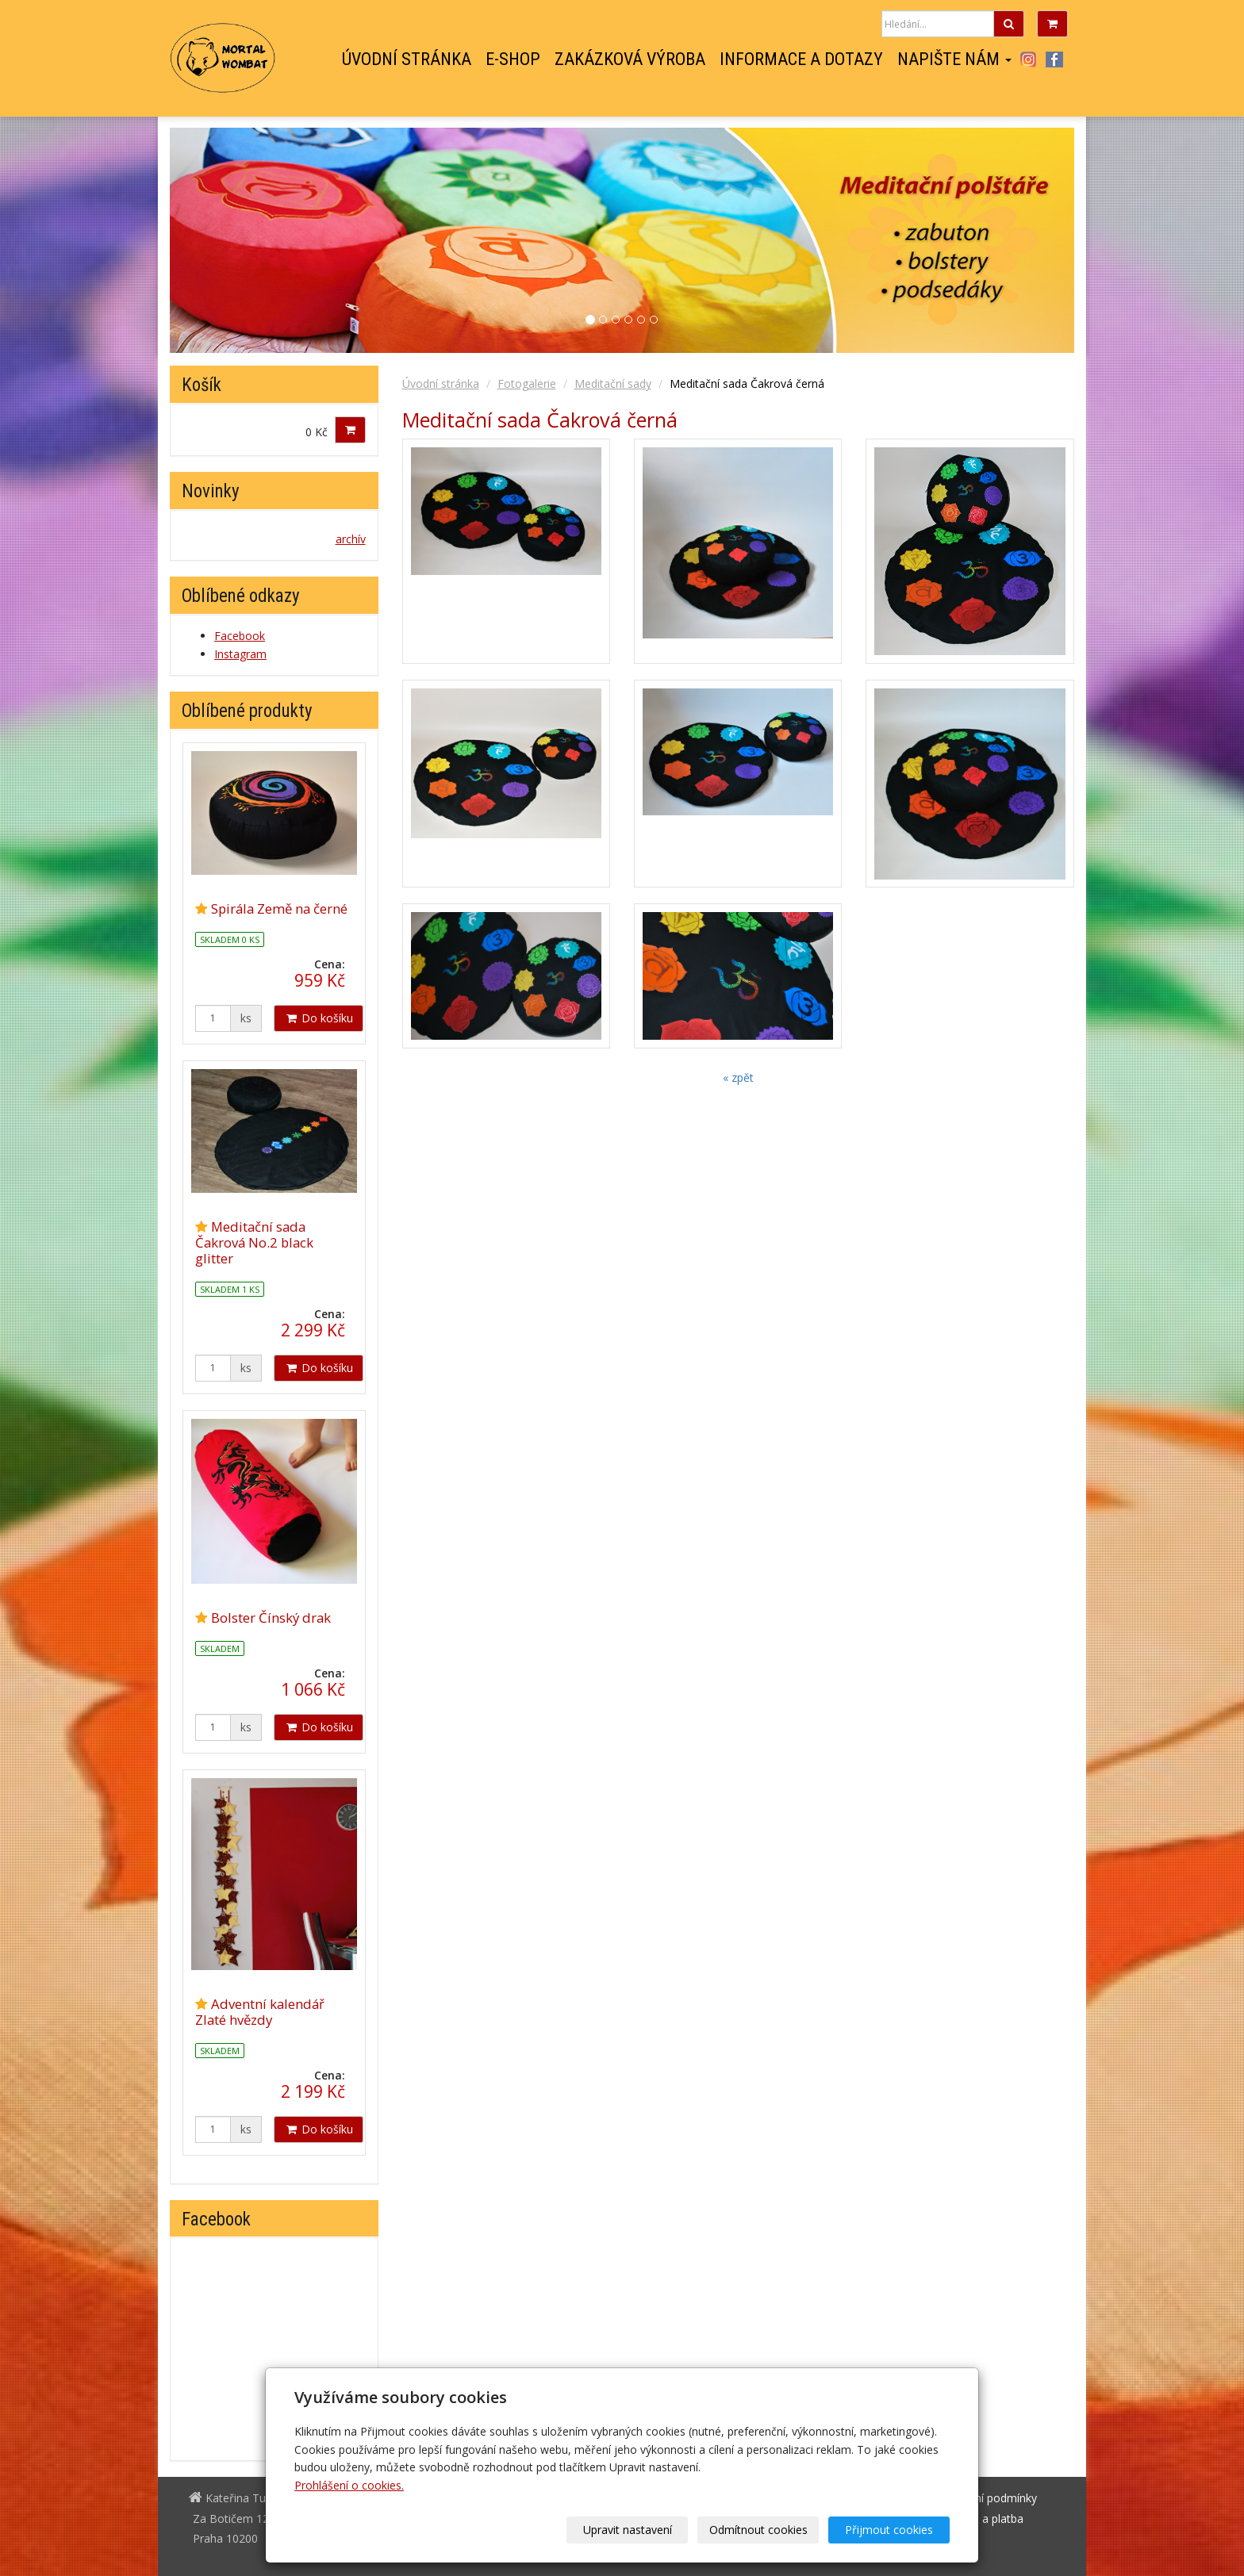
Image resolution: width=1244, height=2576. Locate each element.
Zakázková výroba (630, 59)
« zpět (738, 1077)
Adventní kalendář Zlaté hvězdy (259, 2012)
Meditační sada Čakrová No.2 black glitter (254, 1242)
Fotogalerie (526, 383)
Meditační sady (612, 383)
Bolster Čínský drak (271, 1617)
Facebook (1054, 59)
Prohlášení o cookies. (349, 2485)
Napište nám (954, 59)
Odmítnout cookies (758, 2529)
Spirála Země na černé (279, 908)
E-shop (513, 59)
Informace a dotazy (801, 59)
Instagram (1028, 59)
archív (351, 538)
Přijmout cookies (889, 2529)
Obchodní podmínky (986, 2497)
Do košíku (318, 1017)
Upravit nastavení (627, 2529)
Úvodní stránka (406, 59)
